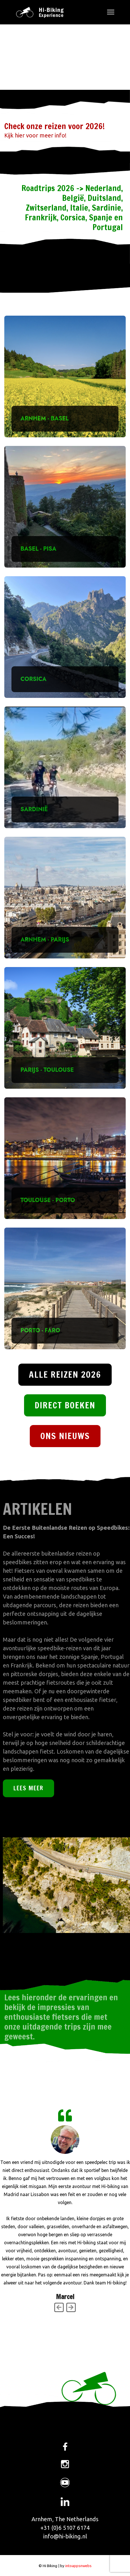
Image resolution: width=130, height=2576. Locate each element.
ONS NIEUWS (65, 1436)
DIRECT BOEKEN (65, 1405)
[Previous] (59, 2307)
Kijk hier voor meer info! (35, 135)
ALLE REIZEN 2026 (65, 1374)
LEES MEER (28, 1788)
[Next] (71, 2307)
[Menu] (110, 12)
